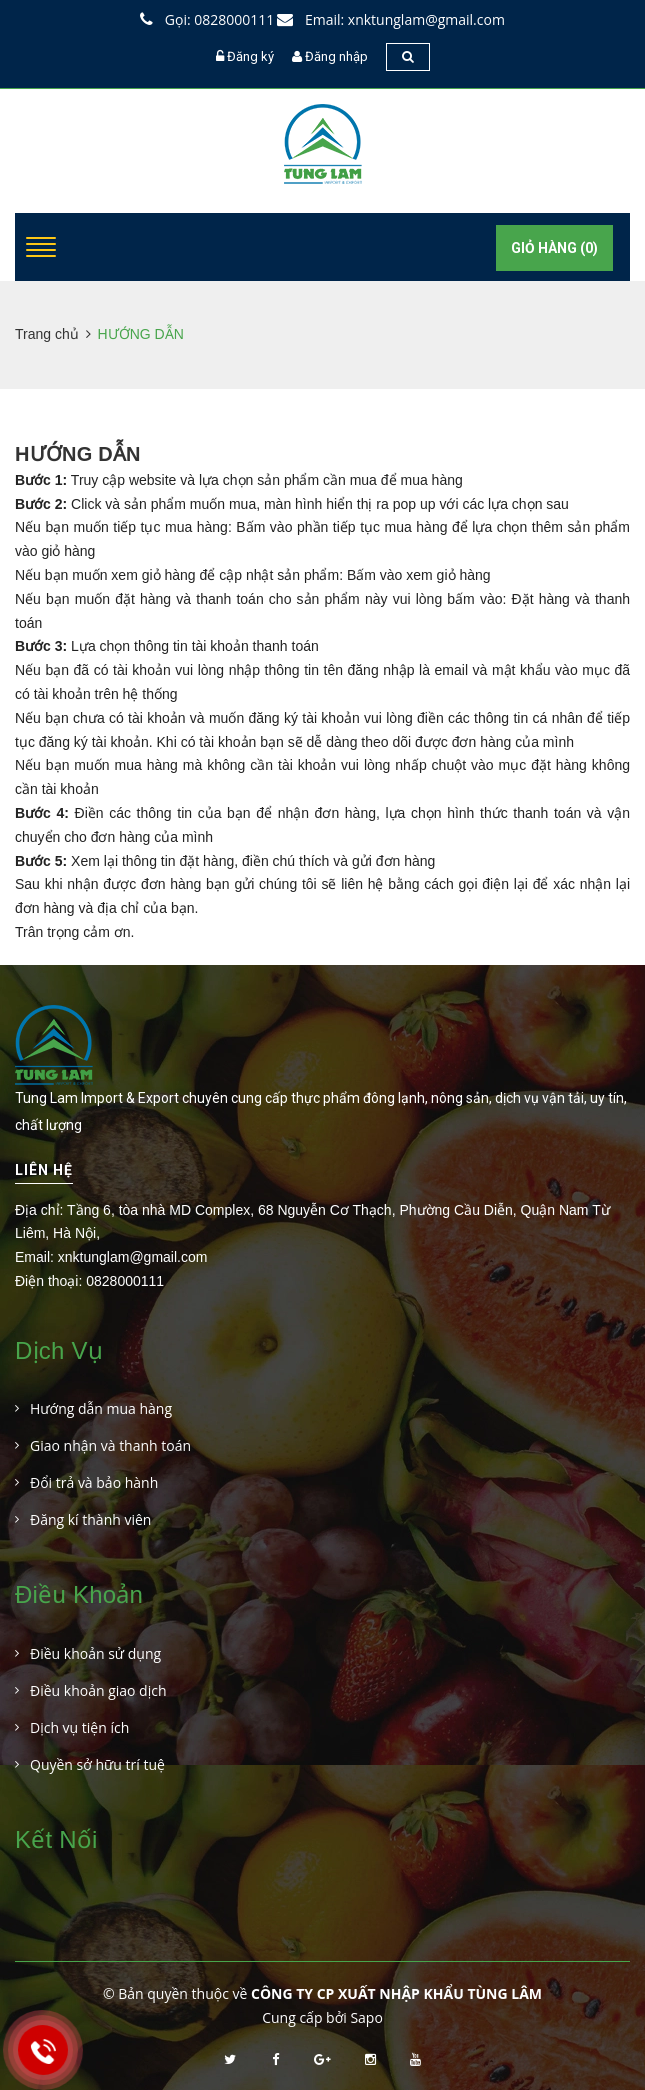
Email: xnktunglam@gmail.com (391, 19)
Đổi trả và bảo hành (94, 1482)
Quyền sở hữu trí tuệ (97, 1764)
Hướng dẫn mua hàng (101, 1408)
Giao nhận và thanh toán (110, 1445)
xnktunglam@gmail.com (133, 1257)
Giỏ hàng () (554, 248)
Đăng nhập (336, 56)
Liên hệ (44, 1170)
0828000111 (125, 1281)
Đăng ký (250, 56)
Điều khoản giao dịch (98, 1690)
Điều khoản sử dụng (95, 1653)
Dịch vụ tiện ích (79, 1727)
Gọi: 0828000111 (207, 19)
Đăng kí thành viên (90, 1519)
